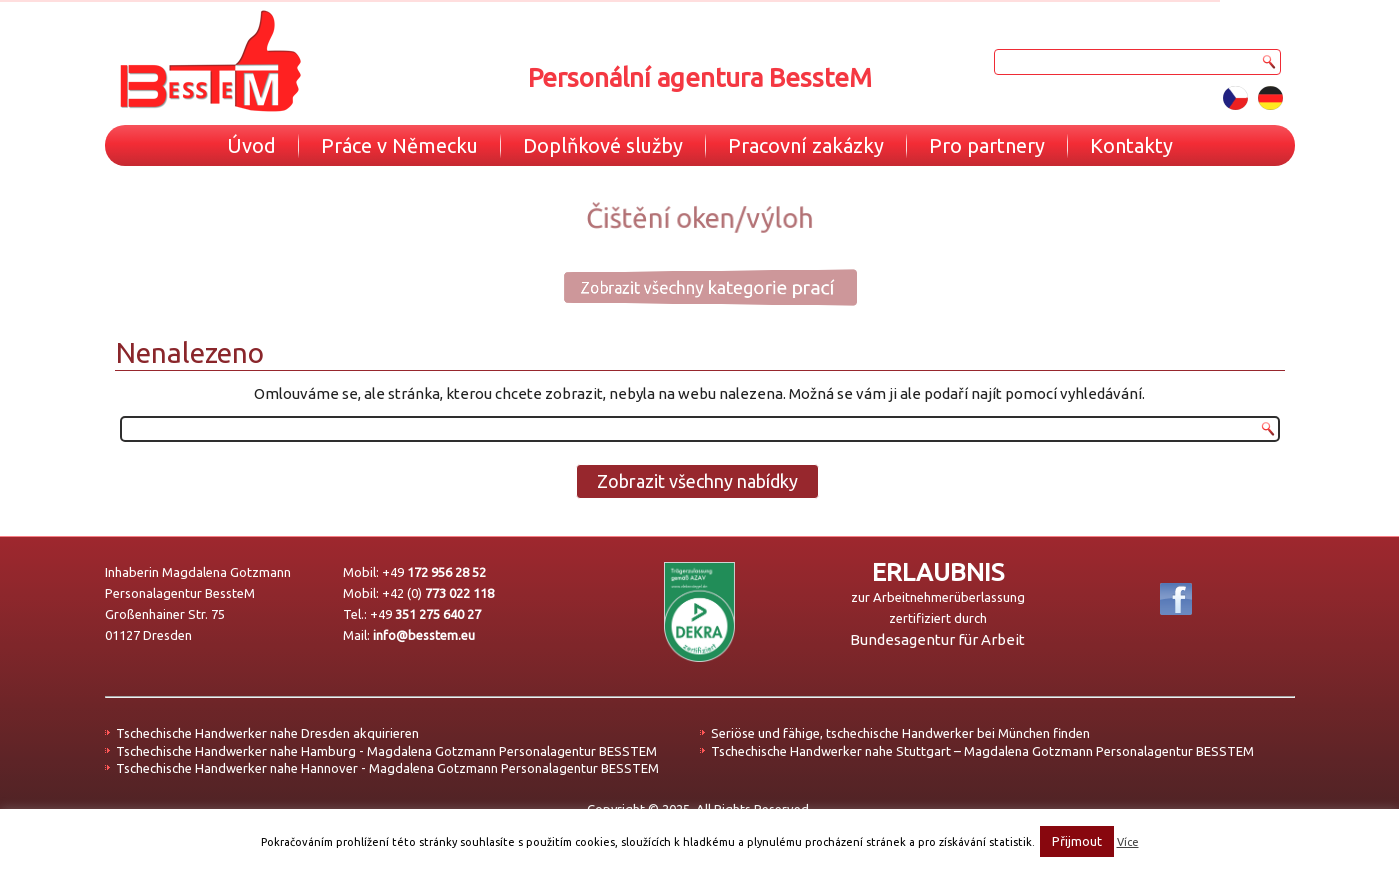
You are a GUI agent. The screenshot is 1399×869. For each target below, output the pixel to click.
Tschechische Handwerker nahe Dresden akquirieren (267, 733)
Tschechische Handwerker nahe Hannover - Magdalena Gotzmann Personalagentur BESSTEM (387, 768)
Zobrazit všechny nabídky (697, 481)
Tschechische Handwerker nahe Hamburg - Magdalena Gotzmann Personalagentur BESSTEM (386, 751)
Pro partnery (987, 145)
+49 (434, 572)
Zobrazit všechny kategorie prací (687, 287)
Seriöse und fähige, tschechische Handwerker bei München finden (900, 733)
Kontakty (1131, 145)
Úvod (251, 145)
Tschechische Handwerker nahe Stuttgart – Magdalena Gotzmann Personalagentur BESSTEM (982, 751)
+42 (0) (438, 593)
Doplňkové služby (603, 145)
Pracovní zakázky (806, 145)
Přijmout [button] (1077, 841)
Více (1128, 842)
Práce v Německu (399, 145)
